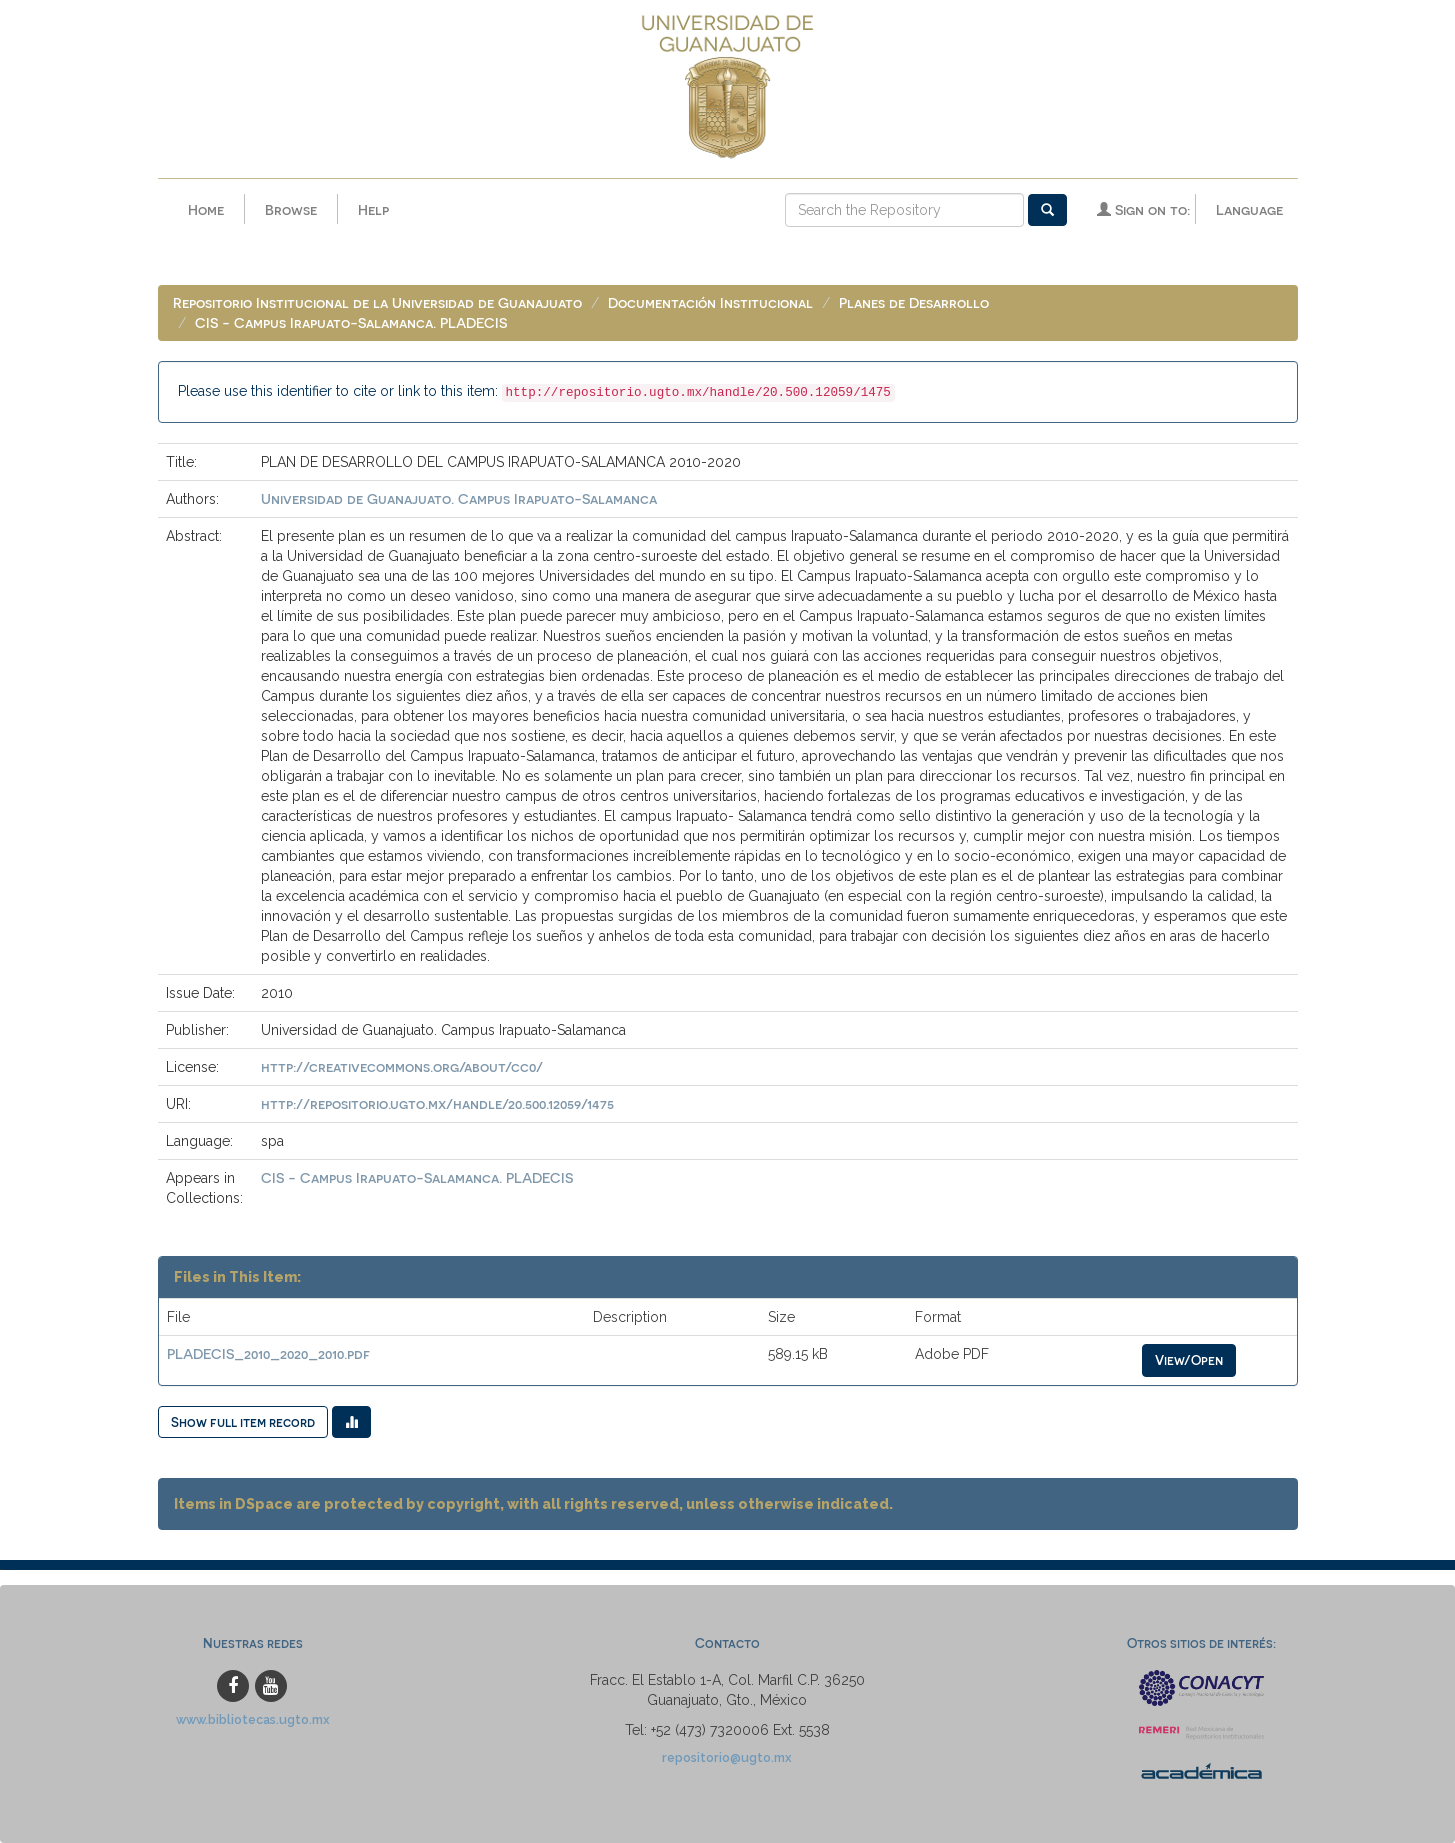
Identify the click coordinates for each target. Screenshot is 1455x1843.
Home (206, 209)
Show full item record (243, 1421)
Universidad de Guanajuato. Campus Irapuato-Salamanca (459, 498)
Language (1249, 209)
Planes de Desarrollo (914, 302)
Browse (291, 209)
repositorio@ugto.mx (727, 1757)
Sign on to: (1143, 209)
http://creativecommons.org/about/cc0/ (402, 1066)
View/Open (1189, 1359)
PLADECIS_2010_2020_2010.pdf (268, 1353)
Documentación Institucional (710, 302)
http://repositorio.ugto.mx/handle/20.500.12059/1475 (437, 1103)
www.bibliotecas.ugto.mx (253, 1719)
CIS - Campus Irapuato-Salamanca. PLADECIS (351, 322)
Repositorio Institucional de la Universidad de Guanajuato (377, 302)
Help (373, 209)
